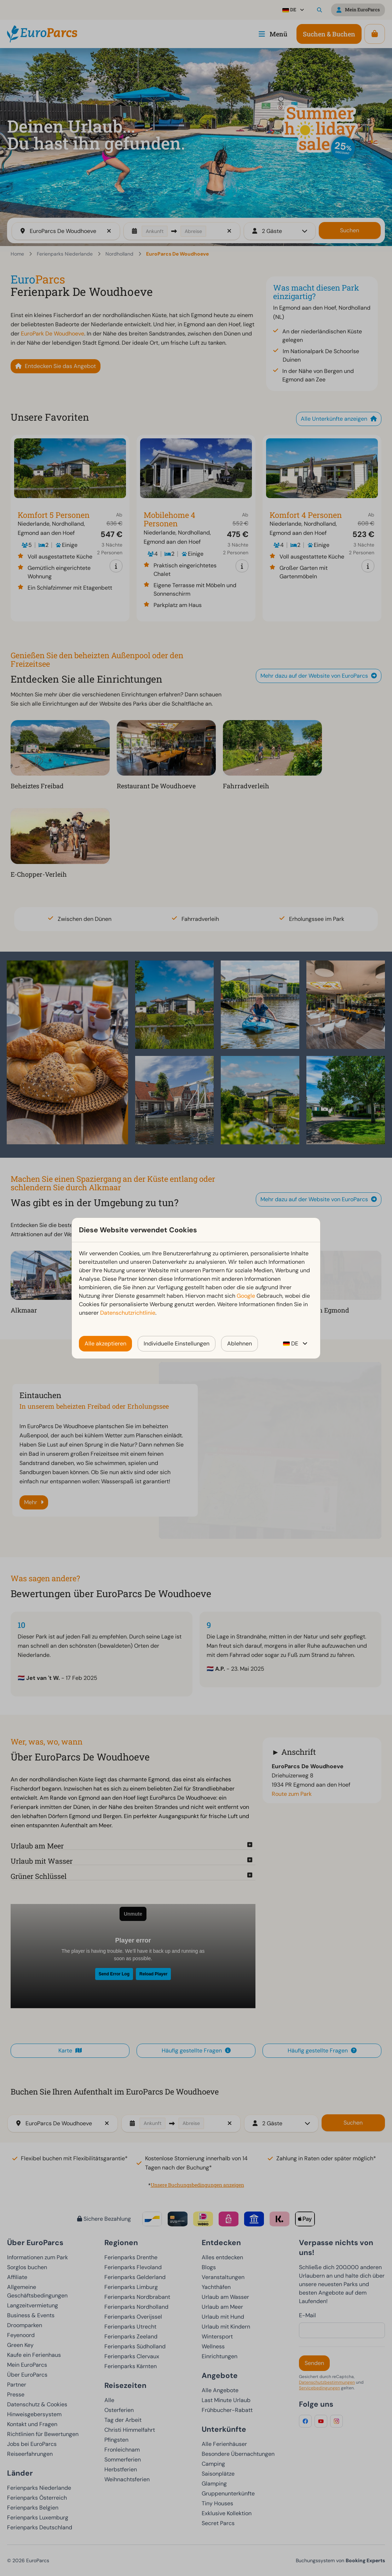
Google (246, 1295)
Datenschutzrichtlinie (127, 1312)
